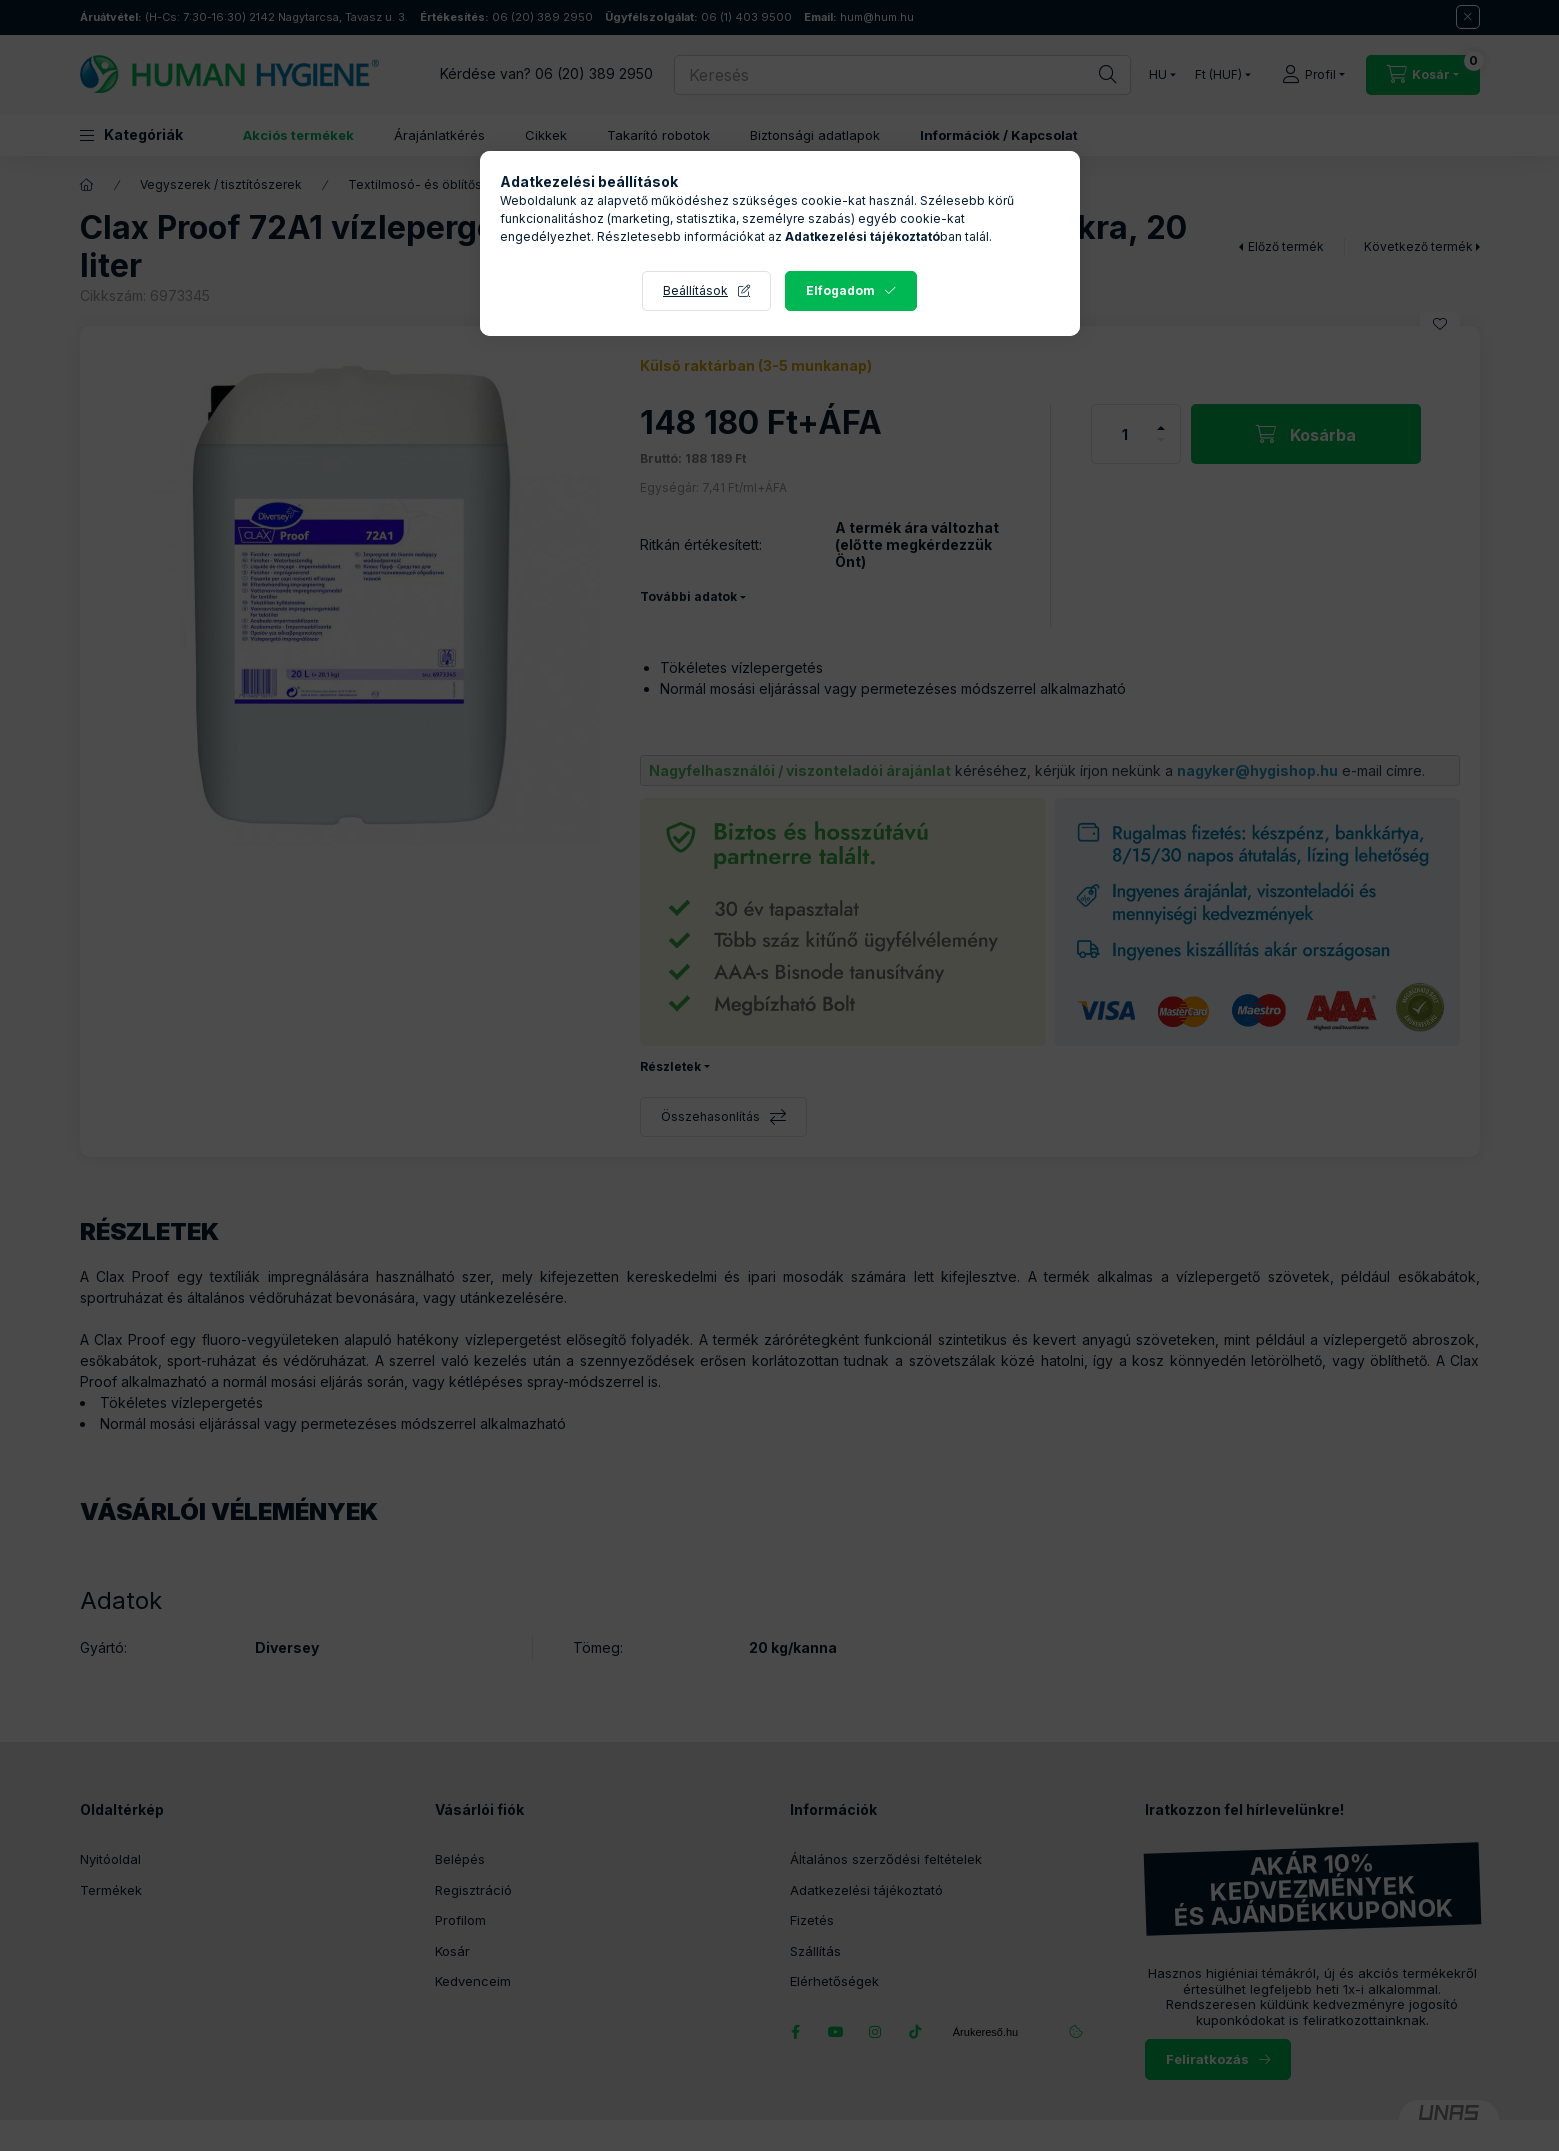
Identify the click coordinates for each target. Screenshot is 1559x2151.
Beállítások (695, 290)
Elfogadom (840, 290)
